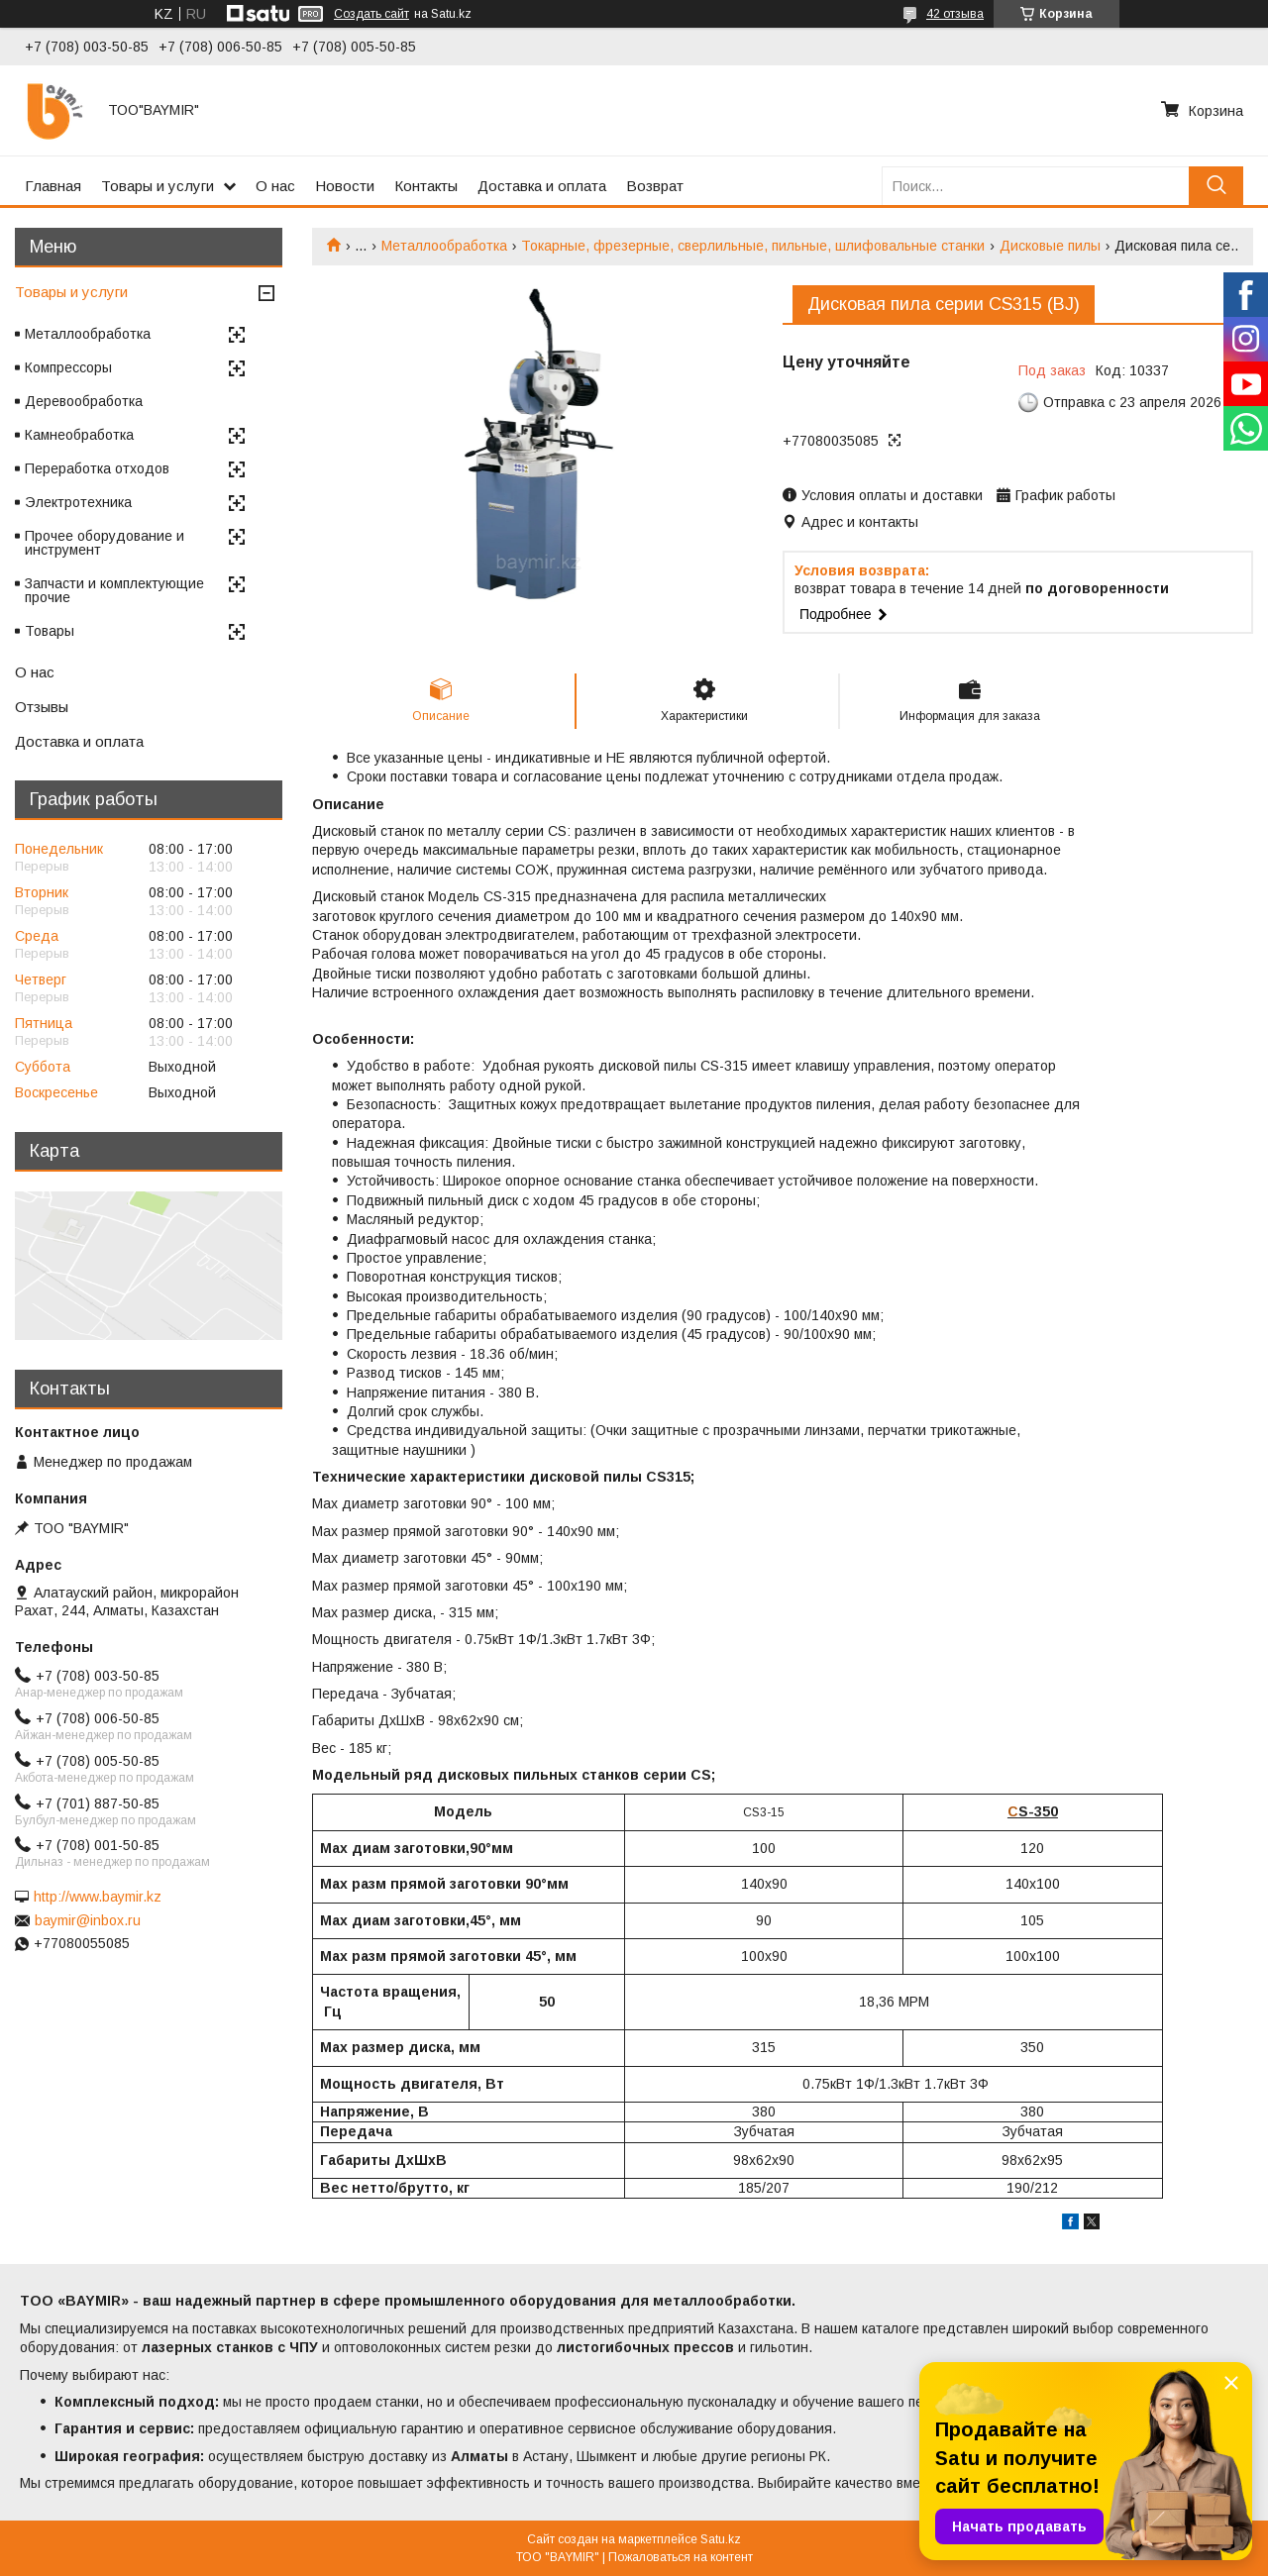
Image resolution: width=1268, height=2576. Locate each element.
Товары (49, 631)
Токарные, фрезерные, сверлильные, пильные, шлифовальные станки (753, 246)
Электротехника (78, 502)
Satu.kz (720, 2539)
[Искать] (1216, 185)
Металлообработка (444, 246)
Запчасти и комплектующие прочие (114, 590)
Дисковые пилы (1050, 246)
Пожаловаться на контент (680, 2557)
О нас (275, 185)
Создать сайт (371, 14)
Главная (53, 185)
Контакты (426, 185)
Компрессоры (68, 367)
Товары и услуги (157, 185)
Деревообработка (84, 401)
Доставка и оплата (541, 185)
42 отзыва (955, 14)
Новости (344, 185)
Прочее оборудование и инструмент (104, 543)
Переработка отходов (97, 468)
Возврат (655, 185)
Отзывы (41, 706)
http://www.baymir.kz (97, 1897)
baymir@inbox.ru (88, 1920)
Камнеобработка (79, 435)
